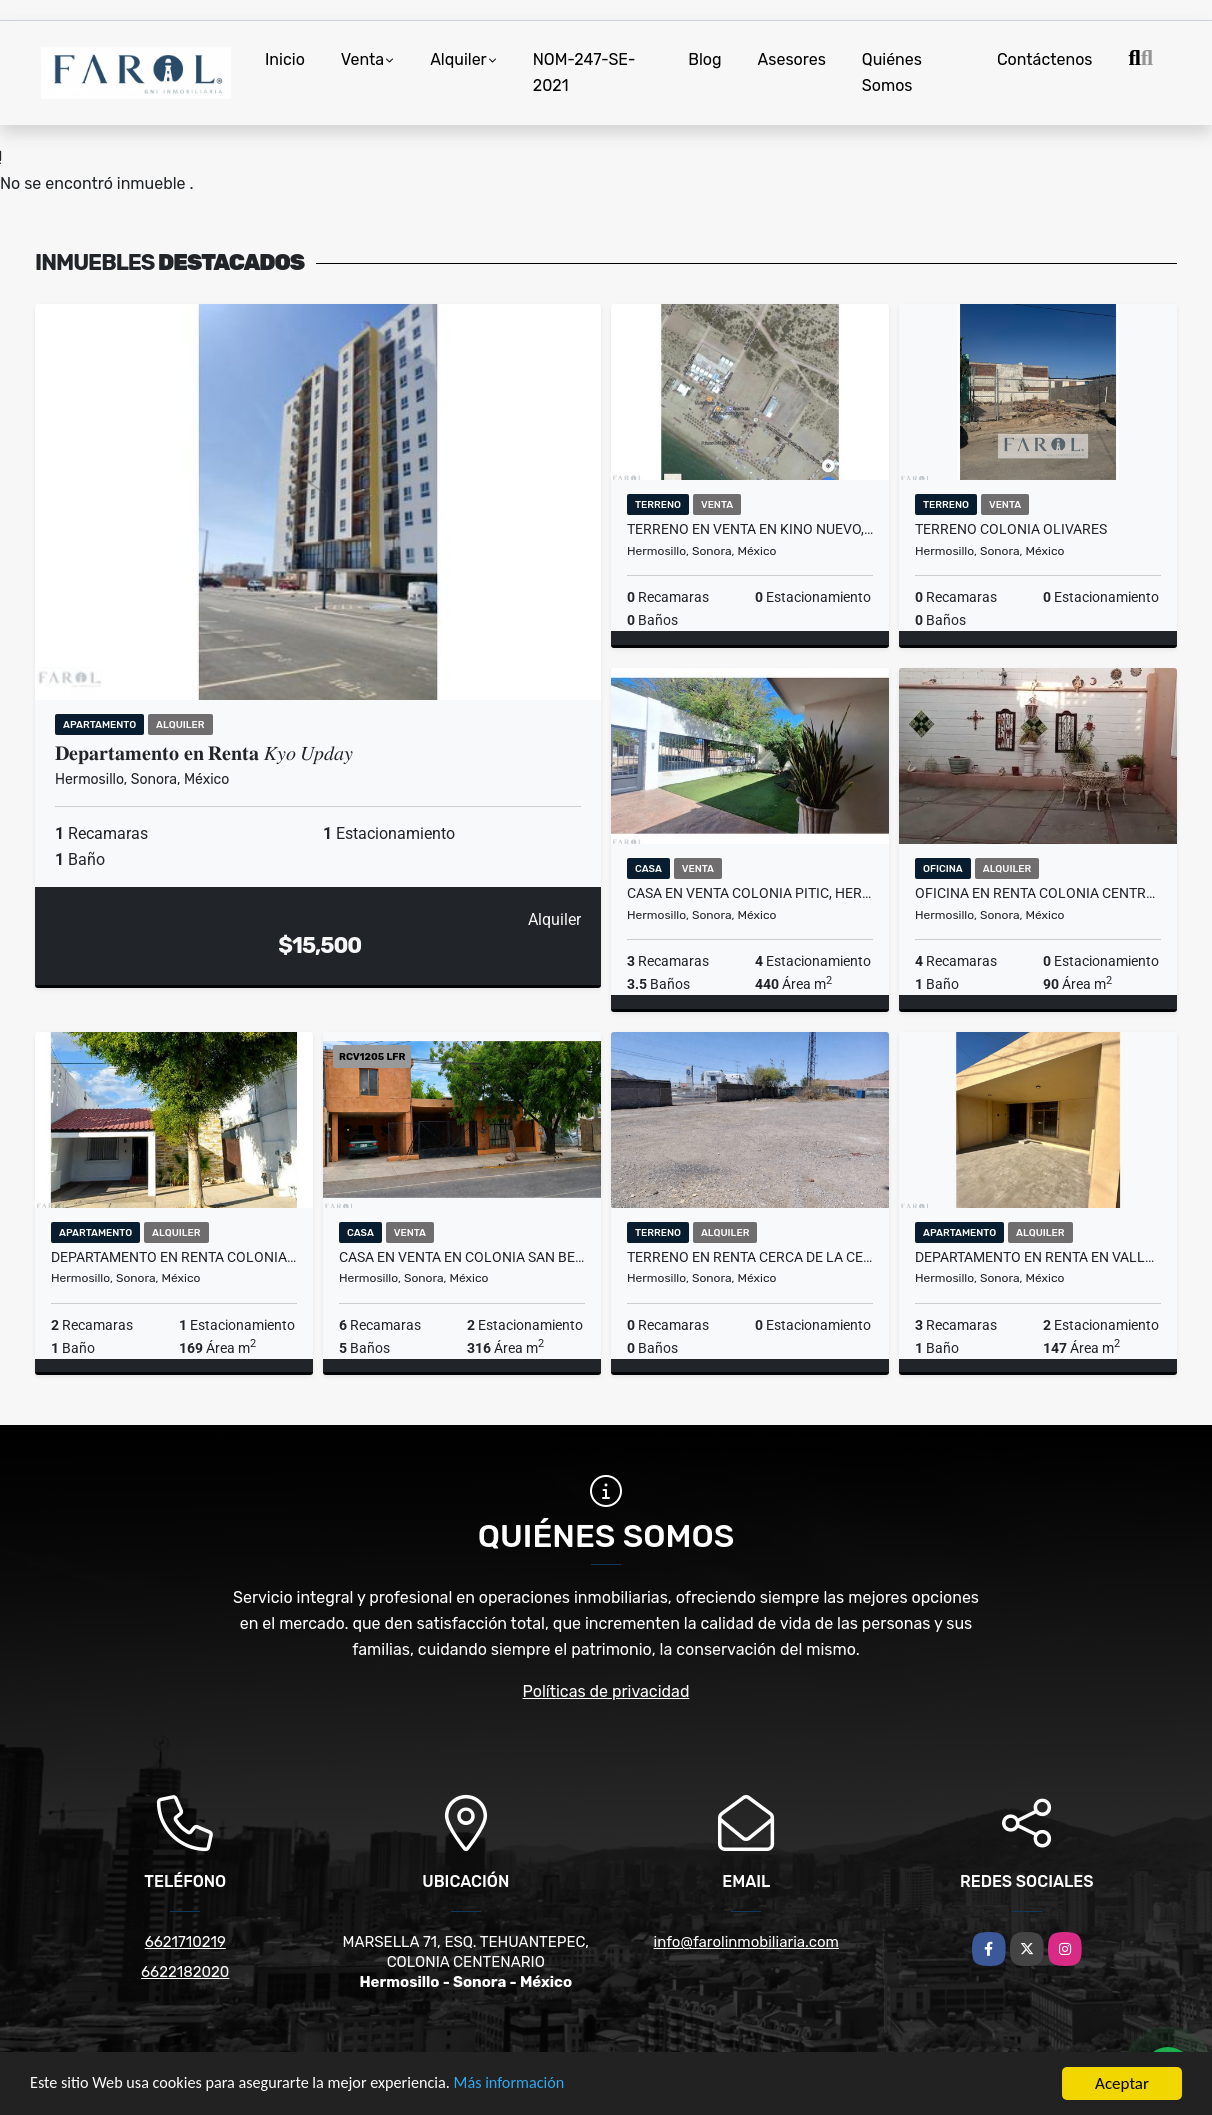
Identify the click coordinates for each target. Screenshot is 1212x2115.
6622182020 (185, 1972)
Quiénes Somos (892, 72)
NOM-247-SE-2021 (584, 72)
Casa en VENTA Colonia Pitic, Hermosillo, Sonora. (750, 893)
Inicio (285, 59)
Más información (533, 2088)
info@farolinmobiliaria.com (746, 1942)
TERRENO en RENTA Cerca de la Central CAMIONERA (750, 1257)
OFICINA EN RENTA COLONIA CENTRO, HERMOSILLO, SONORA (1038, 893)
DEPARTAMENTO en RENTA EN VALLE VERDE (1038, 1257)
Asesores (792, 59)
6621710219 (185, 1942)
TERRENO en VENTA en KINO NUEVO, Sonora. (750, 529)
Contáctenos (1045, 59)
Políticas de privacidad (606, 1691)
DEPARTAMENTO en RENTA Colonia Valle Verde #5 (174, 1257)
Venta (362, 59)
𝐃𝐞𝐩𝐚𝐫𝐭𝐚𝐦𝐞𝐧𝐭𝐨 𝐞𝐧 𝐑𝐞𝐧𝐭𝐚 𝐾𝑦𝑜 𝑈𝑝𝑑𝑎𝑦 (206, 753)
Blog (704, 59)
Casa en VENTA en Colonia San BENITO (462, 1257)
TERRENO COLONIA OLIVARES (1011, 529)
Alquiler (458, 59)
